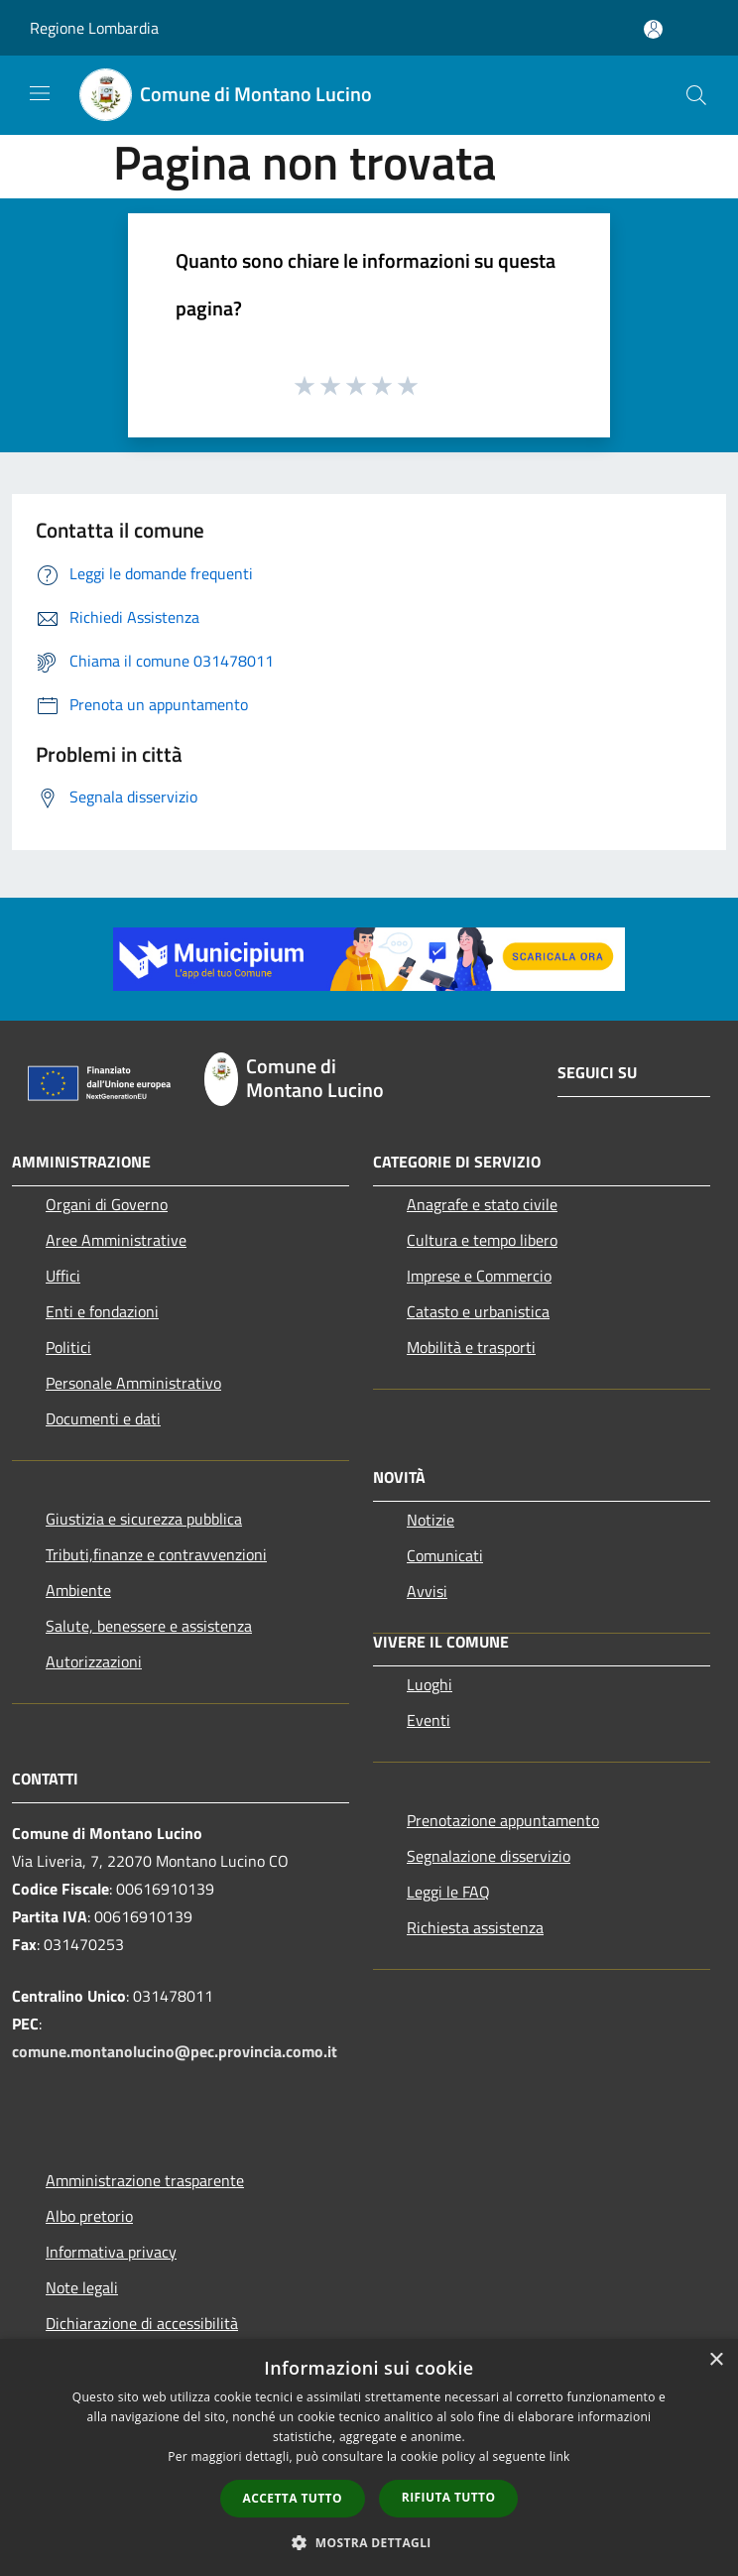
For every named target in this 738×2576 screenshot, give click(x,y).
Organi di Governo (107, 1204)
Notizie (430, 1520)
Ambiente (78, 1590)
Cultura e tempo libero (482, 1240)
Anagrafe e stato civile (482, 1204)
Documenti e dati (103, 1418)
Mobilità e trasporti (471, 1347)
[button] (369, 2542)
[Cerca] (696, 95)
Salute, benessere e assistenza (149, 1626)
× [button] (715, 2360)
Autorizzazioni (94, 1661)
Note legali (82, 2287)
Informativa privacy (111, 2252)
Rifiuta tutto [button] (449, 2497)
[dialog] (369, 2457)
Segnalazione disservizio (488, 1856)
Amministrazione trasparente (145, 2180)
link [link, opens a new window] (560, 2456)
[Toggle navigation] (40, 93)
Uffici (63, 1276)
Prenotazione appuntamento (503, 1820)
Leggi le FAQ (448, 1891)
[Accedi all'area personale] (653, 29)
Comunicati (445, 1555)
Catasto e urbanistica (478, 1311)
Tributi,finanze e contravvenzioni (156, 1554)
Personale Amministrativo (133, 1383)
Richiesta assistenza (475, 1927)
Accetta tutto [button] (292, 2498)
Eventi (428, 1720)
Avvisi (427, 1591)
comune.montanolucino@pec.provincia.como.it (174, 2051)
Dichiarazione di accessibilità (142, 2323)
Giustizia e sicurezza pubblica (144, 1519)
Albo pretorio (89, 2216)
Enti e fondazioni (102, 1311)
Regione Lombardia (94, 28)
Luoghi (429, 1684)
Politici (68, 1347)
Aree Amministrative (116, 1240)
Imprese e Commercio (479, 1276)
